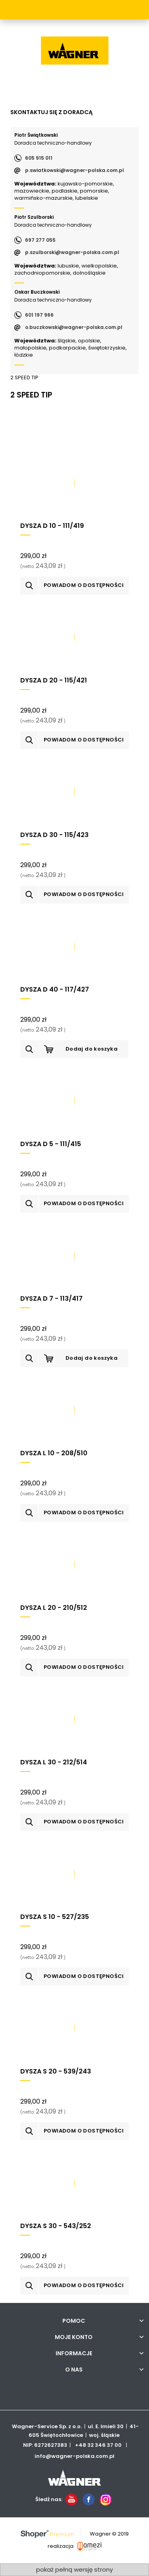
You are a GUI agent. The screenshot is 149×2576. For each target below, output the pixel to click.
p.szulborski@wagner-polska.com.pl (72, 252)
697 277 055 (40, 240)
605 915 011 (38, 158)
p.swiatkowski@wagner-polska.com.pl (74, 170)
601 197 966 (39, 314)
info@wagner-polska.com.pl (74, 2456)
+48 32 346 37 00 (98, 2445)
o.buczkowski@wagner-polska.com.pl (73, 327)
